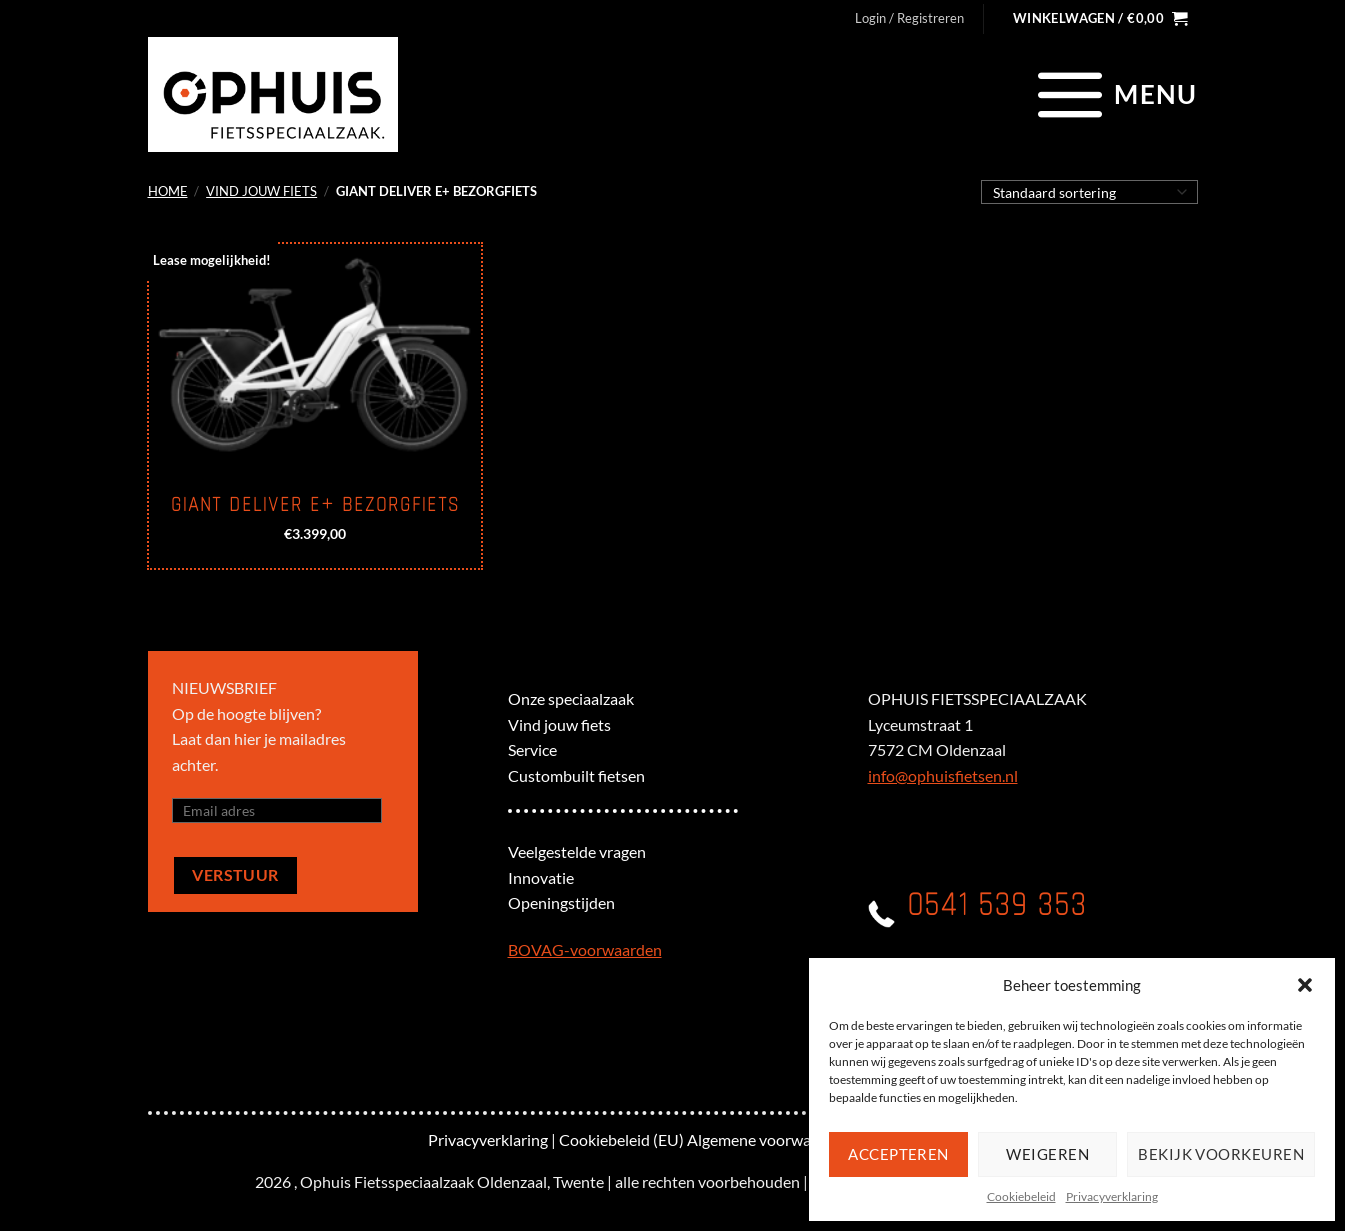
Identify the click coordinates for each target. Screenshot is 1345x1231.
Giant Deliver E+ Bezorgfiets (315, 505)
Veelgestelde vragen (577, 851)
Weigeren (1047, 1154)
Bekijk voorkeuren (1221, 1154)
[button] (1305, 985)
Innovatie (541, 877)
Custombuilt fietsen (576, 775)
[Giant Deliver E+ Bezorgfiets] (314, 357)
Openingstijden (561, 902)
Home (168, 191)
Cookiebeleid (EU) (621, 1139)
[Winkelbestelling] (1089, 192)
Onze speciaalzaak (571, 698)
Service (532, 749)
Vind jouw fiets (261, 191)
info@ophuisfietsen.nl (943, 775)
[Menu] (1114, 94)
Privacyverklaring (1112, 1196)
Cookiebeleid (1021, 1196)
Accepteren (898, 1154)
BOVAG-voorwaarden (585, 949)
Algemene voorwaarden (769, 1139)
